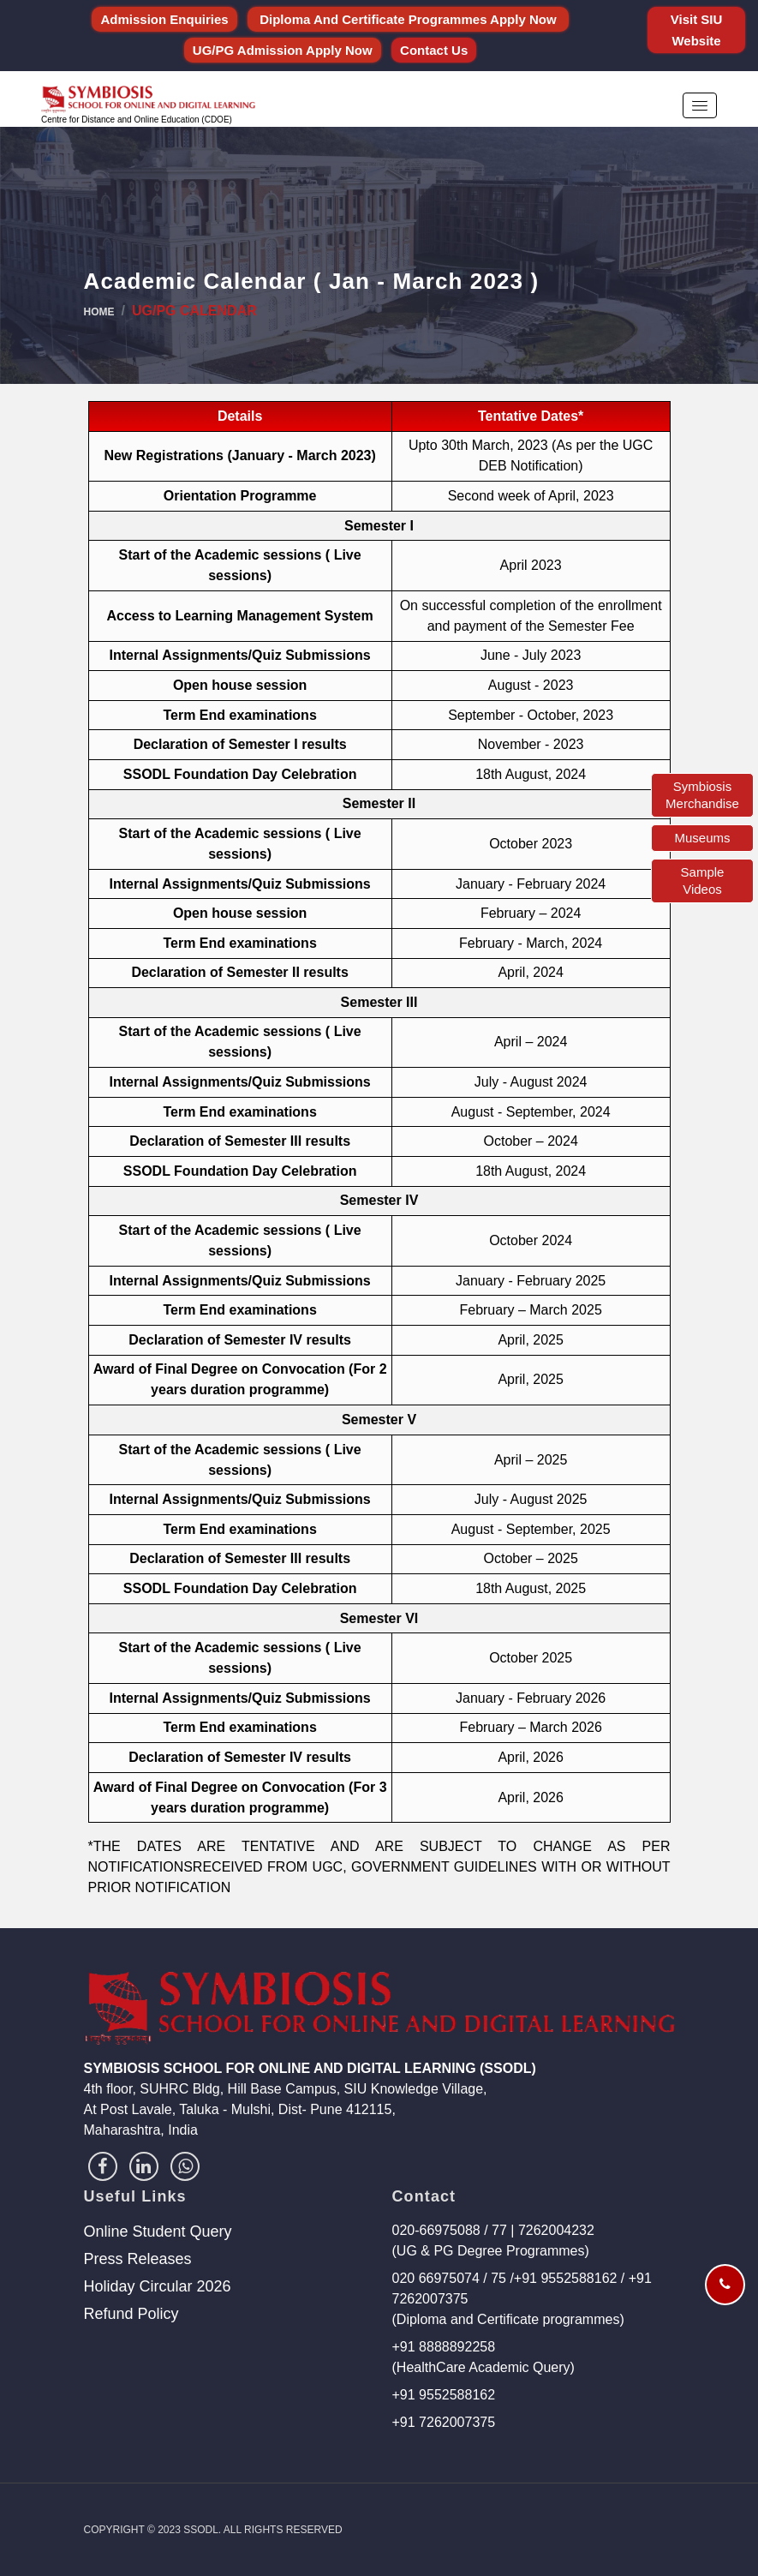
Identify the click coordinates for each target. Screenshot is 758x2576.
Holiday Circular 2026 (157, 2286)
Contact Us (434, 50)
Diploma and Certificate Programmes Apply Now (408, 19)
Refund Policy (131, 2313)
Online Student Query (158, 2231)
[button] (700, 105)
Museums (702, 837)
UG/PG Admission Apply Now (283, 50)
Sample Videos (703, 880)
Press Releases (138, 2258)
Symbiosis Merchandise (702, 795)
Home (99, 312)
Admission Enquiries (164, 19)
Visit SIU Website (697, 30)
